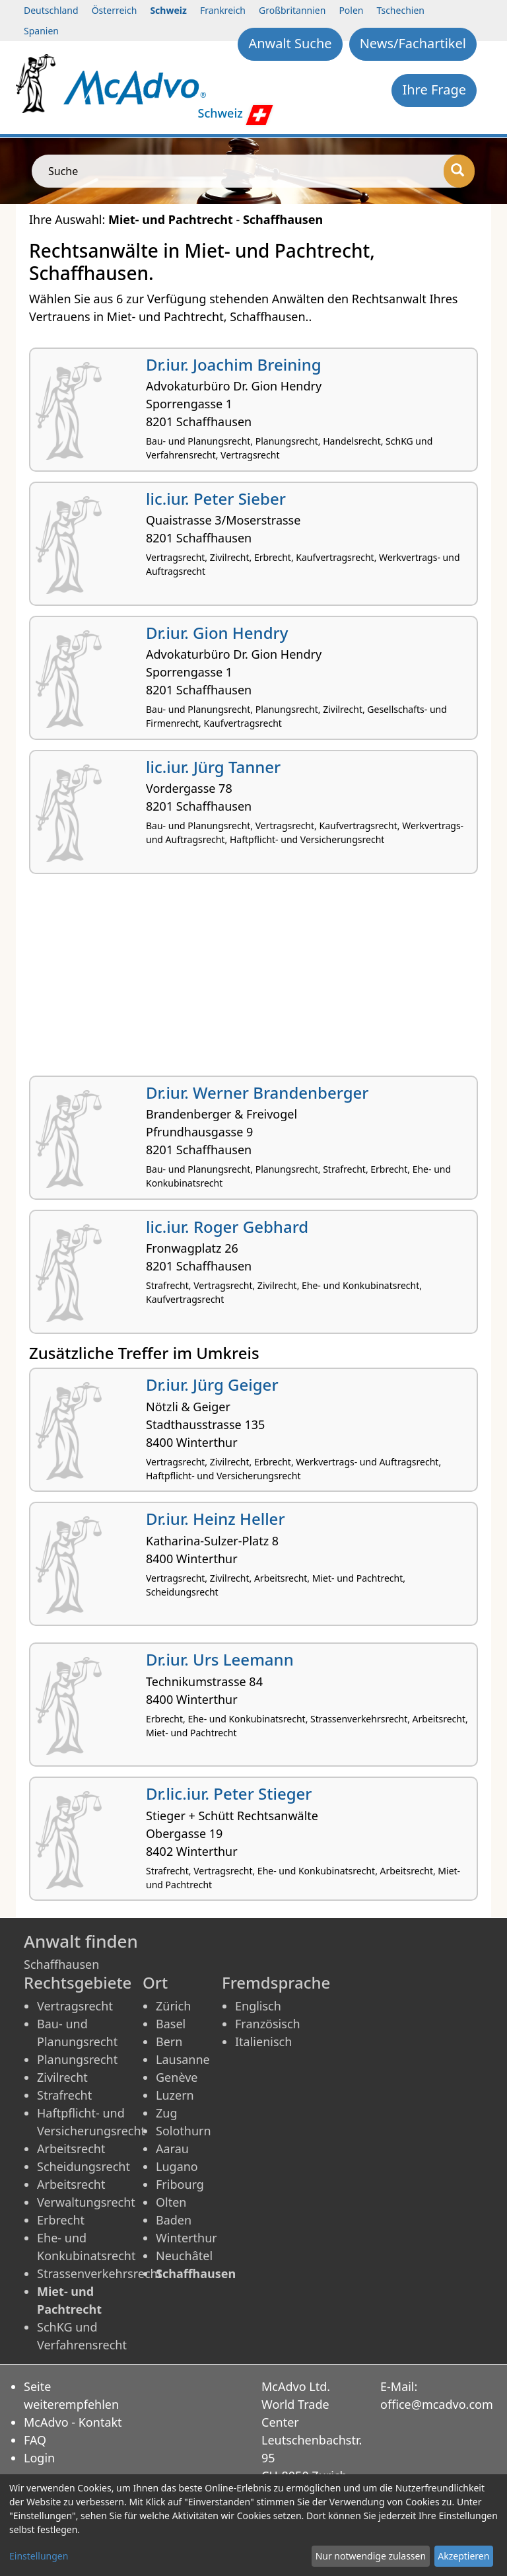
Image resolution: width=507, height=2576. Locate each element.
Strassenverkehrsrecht (99, 2273)
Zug (167, 2113)
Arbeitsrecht (71, 2148)
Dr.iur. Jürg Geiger (212, 1384)
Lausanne (183, 2059)
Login (39, 2458)
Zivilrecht (62, 2077)
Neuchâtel (184, 2255)
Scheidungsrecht (83, 2166)
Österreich (114, 10)
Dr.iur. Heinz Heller (215, 1518)
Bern (169, 2041)
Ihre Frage (434, 89)
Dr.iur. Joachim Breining (233, 364)
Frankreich (223, 10)
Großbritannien (292, 10)
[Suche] (459, 171)
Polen (351, 10)
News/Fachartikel (413, 43)
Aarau (172, 2148)
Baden (173, 2220)
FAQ (35, 2440)
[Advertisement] (253, 979)
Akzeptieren (463, 2556)
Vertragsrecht (75, 2006)
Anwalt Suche (289, 43)
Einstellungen (38, 2556)
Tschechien (400, 10)
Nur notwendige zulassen (371, 2556)
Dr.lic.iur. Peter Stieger (229, 1793)
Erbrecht (60, 2220)
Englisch (258, 2006)
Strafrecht (64, 2095)
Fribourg (180, 2184)
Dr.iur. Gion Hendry (217, 633)
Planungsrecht (77, 2059)
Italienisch (263, 2041)
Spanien (41, 30)
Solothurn (183, 2131)
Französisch (267, 2024)
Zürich (173, 2006)
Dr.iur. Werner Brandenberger (257, 1092)
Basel (171, 2024)
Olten (171, 2202)
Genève (176, 2077)
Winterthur (186, 2238)
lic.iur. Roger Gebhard (227, 1226)
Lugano (177, 2166)
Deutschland (51, 10)
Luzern (175, 2095)
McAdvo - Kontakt (73, 2422)
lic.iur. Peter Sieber (216, 498)
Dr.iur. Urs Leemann (220, 1659)
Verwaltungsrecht (86, 2202)
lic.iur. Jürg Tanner (213, 767)
